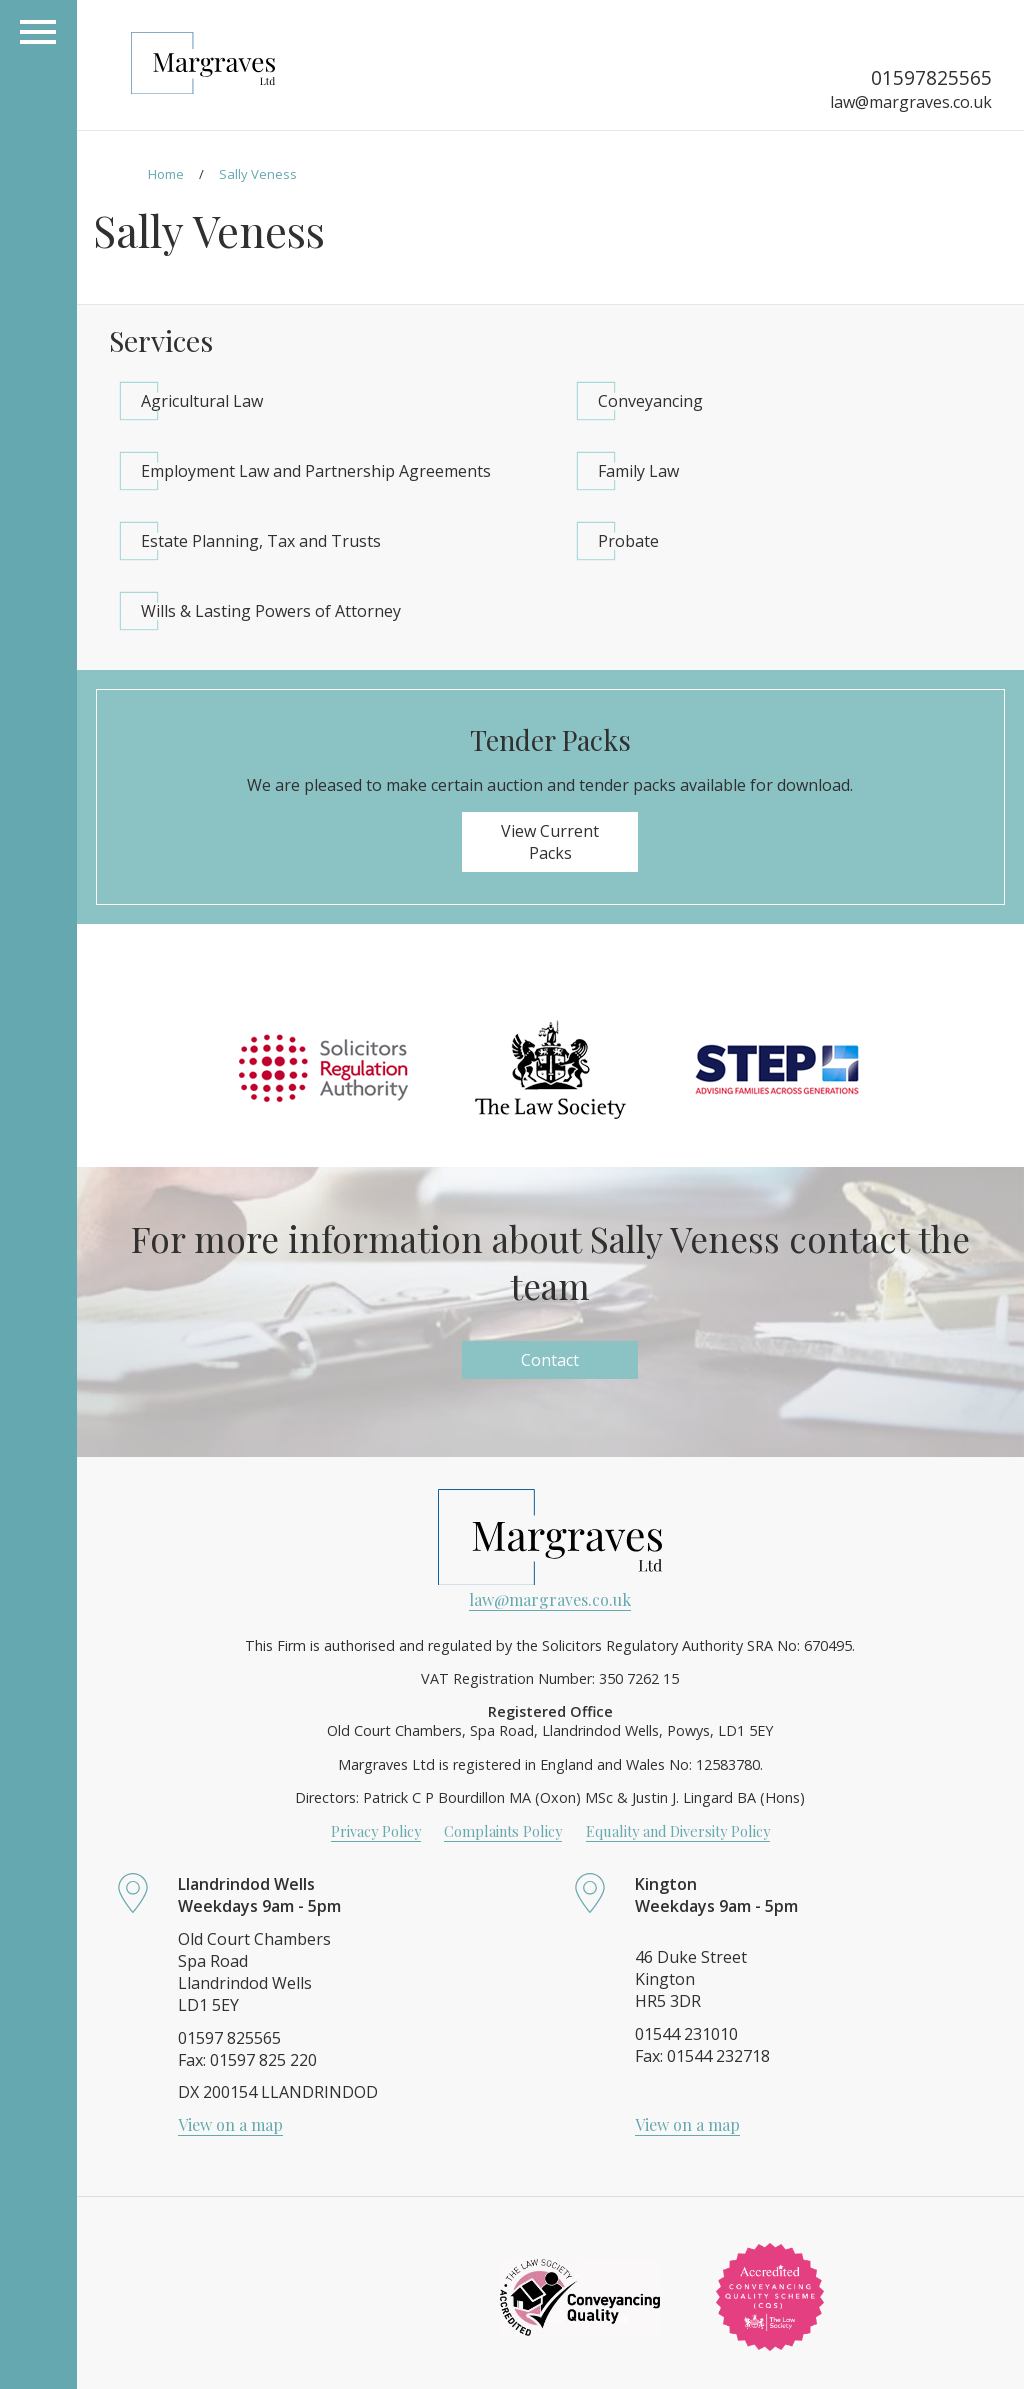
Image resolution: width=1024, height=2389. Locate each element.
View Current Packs (550, 842)
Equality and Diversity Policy (678, 1831)
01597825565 (931, 77)
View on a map (230, 2124)
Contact (550, 1360)
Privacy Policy (376, 1831)
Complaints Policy (503, 1831)
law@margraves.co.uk (911, 102)
